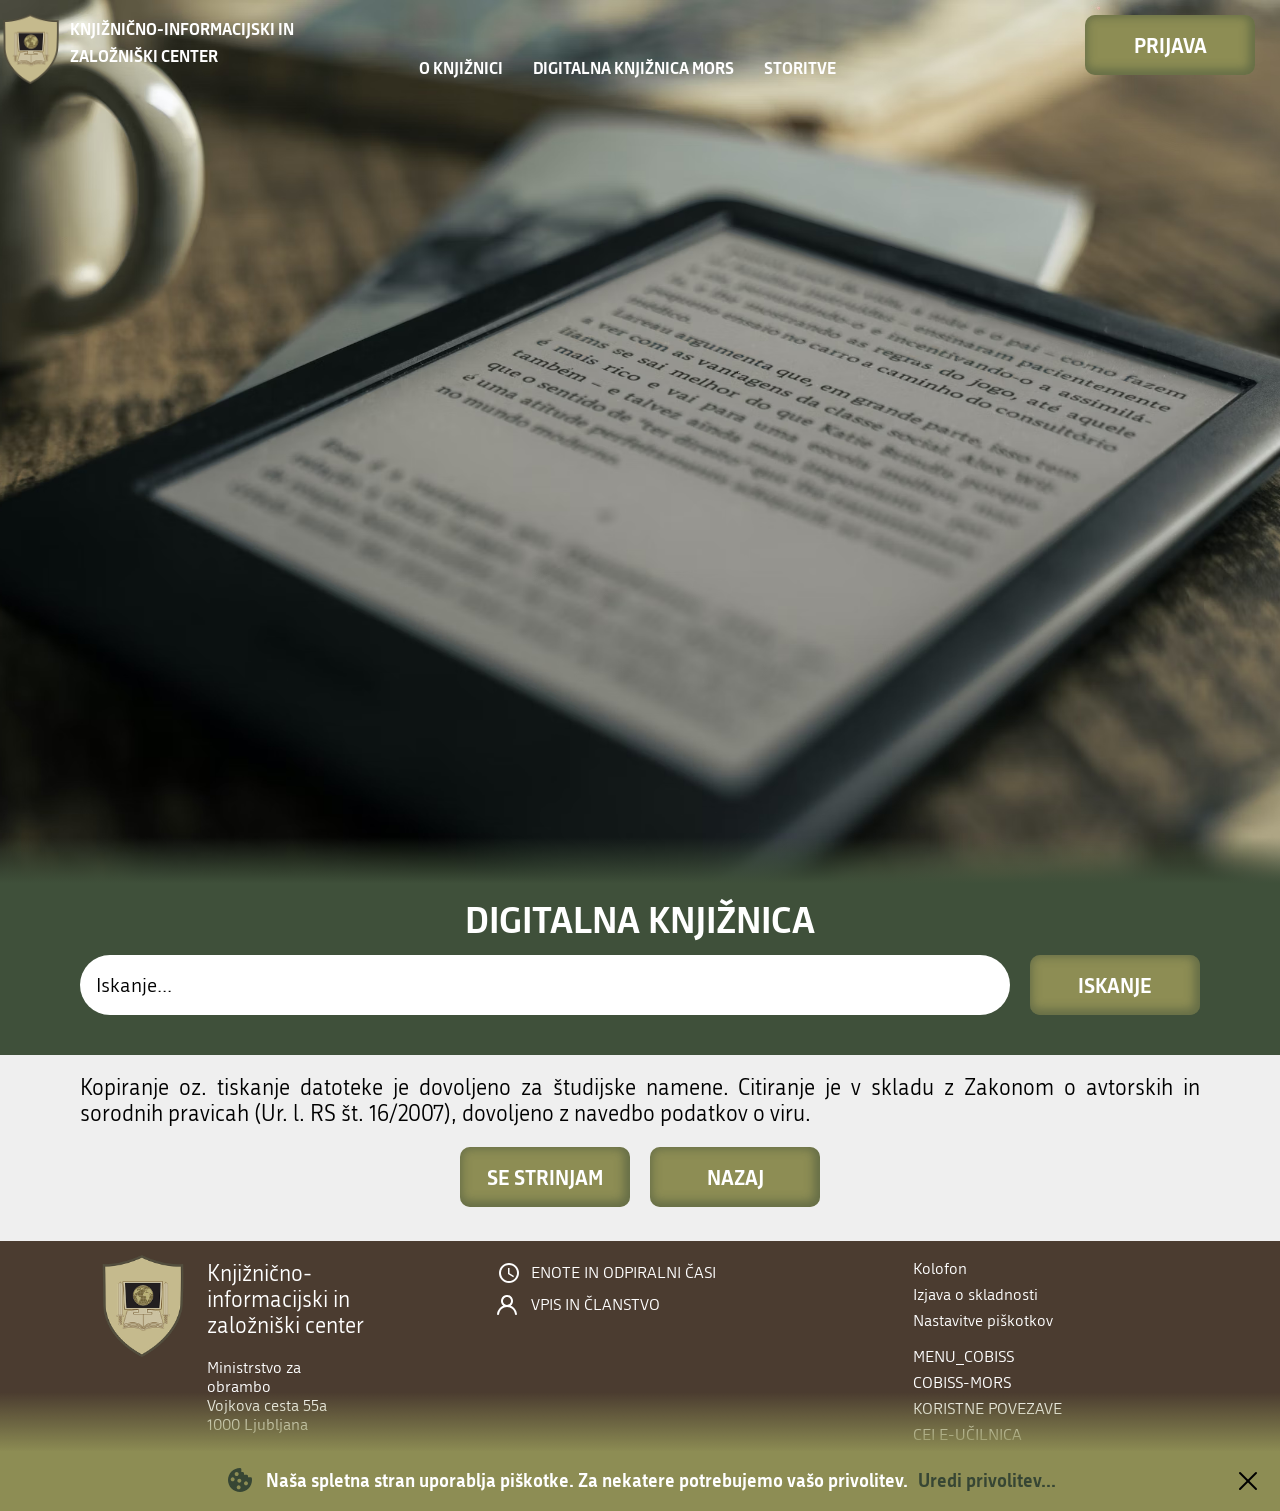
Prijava (1170, 45)
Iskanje (1115, 985)
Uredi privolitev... (987, 1480)
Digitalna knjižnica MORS (633, 67)
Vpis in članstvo (595, 1305)
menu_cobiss (963, 1356)
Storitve (800, 67)
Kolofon (940, 1268)
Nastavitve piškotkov (983, 1320)
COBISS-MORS (962, 1382)
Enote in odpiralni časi (623, 1273)
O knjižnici (461, 67)
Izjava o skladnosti (975, 1294)
